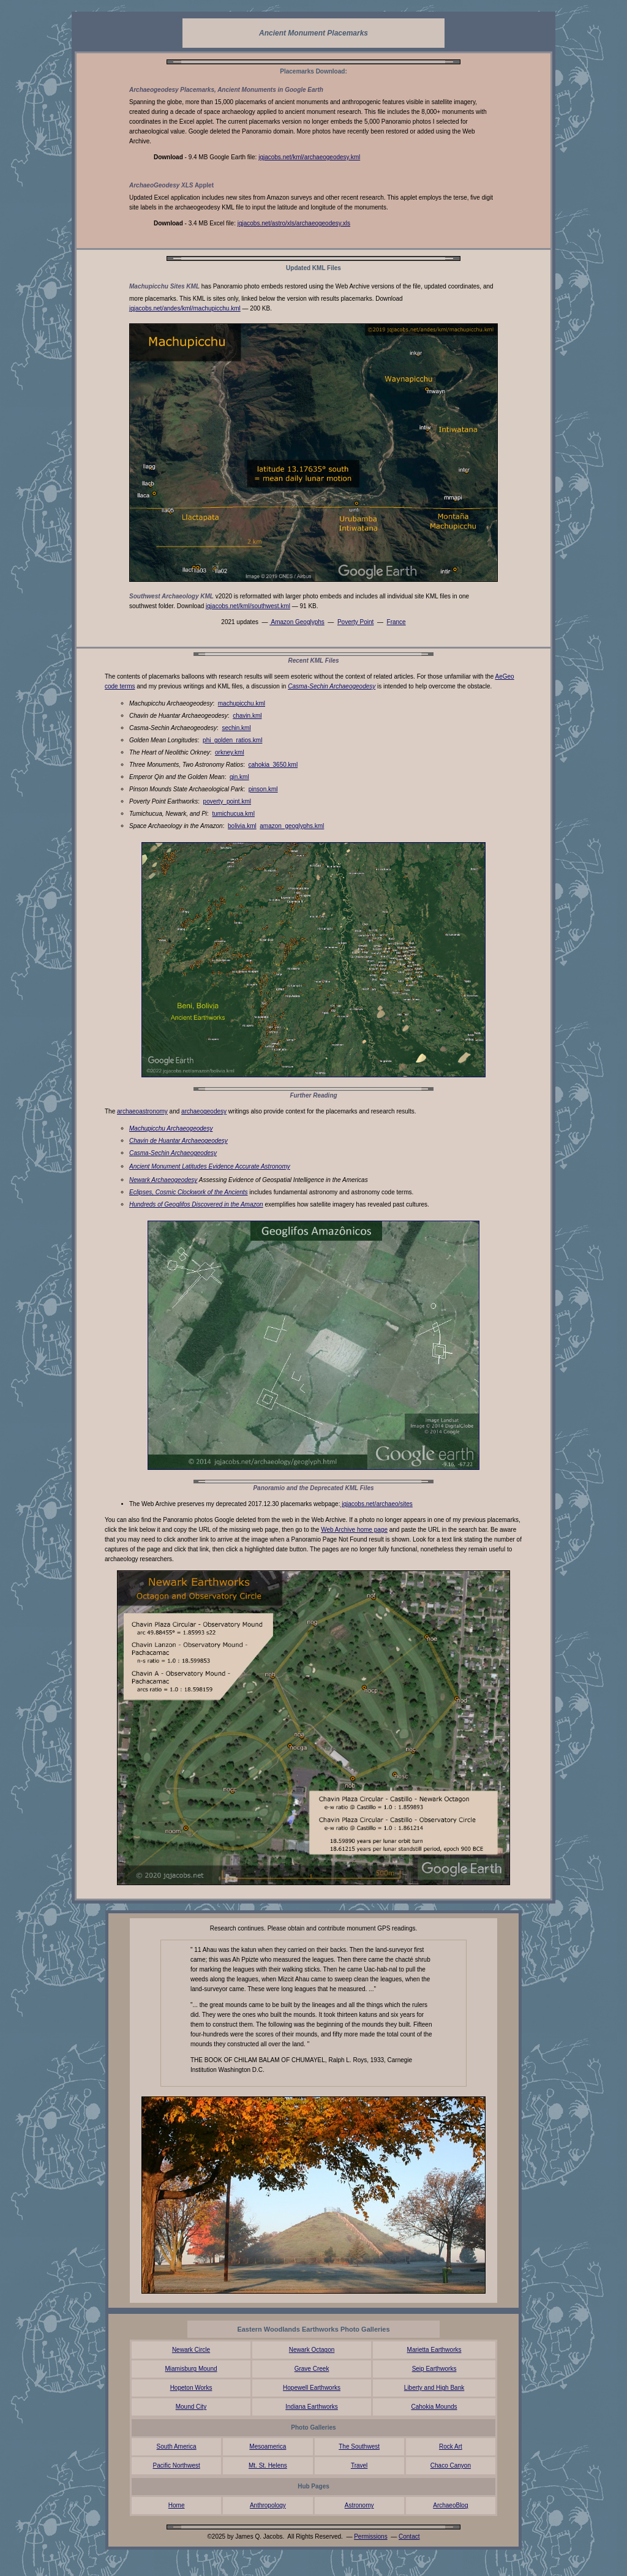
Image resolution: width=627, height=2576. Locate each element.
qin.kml (239, 777)
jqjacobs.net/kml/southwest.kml (248, 606)
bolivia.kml (242, 826)
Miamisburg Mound (191, 2368)
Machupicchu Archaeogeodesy (170, 1128)
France (396, 622)
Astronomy (359, 2505)
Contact (409, 2536)
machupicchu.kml (241, 703)
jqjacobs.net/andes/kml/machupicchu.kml (185, 308)
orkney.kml (229, 752)
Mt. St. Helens (268, 2465)
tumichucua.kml (233, 813)
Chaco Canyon (450, 2465)
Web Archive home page (354, 1529)
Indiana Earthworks (311, 2406)
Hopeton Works (191, 2387)
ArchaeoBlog (450, 2505)
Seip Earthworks (434, 2368)
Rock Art (450, 2446)
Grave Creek (312, 2368)
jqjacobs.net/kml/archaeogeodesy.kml (309, 157)
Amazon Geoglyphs (297, 622)
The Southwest (359, 2446)
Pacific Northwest (176, 2465)
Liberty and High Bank (434, 2387)
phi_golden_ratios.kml (232, 740)
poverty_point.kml (227, 801)
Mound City (191, 2406)
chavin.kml (247, 715)
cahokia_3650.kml (273, 764)
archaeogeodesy (204, 1111)
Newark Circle (191, 2349)
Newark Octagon (311, 2349)
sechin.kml (236, 728)
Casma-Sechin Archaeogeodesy (331, 686)
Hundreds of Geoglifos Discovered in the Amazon (196, 1204)
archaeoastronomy (142, 1111)
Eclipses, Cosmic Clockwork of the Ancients (188, 1192)
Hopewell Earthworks (311, 2387)
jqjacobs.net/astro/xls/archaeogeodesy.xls (294, 223)
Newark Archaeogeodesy (163, 1180)
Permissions (370, 2536)
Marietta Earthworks (434, 2349)
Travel (359, 2465)
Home (176, 2505)
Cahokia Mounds (434, 2406)
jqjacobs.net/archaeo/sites (376, 1504)
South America (177, 2446)
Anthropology (268, 2505)
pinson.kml (263, 789)
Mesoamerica (267, 2446)
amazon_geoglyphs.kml (292, 826)
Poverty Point (355, 622)
